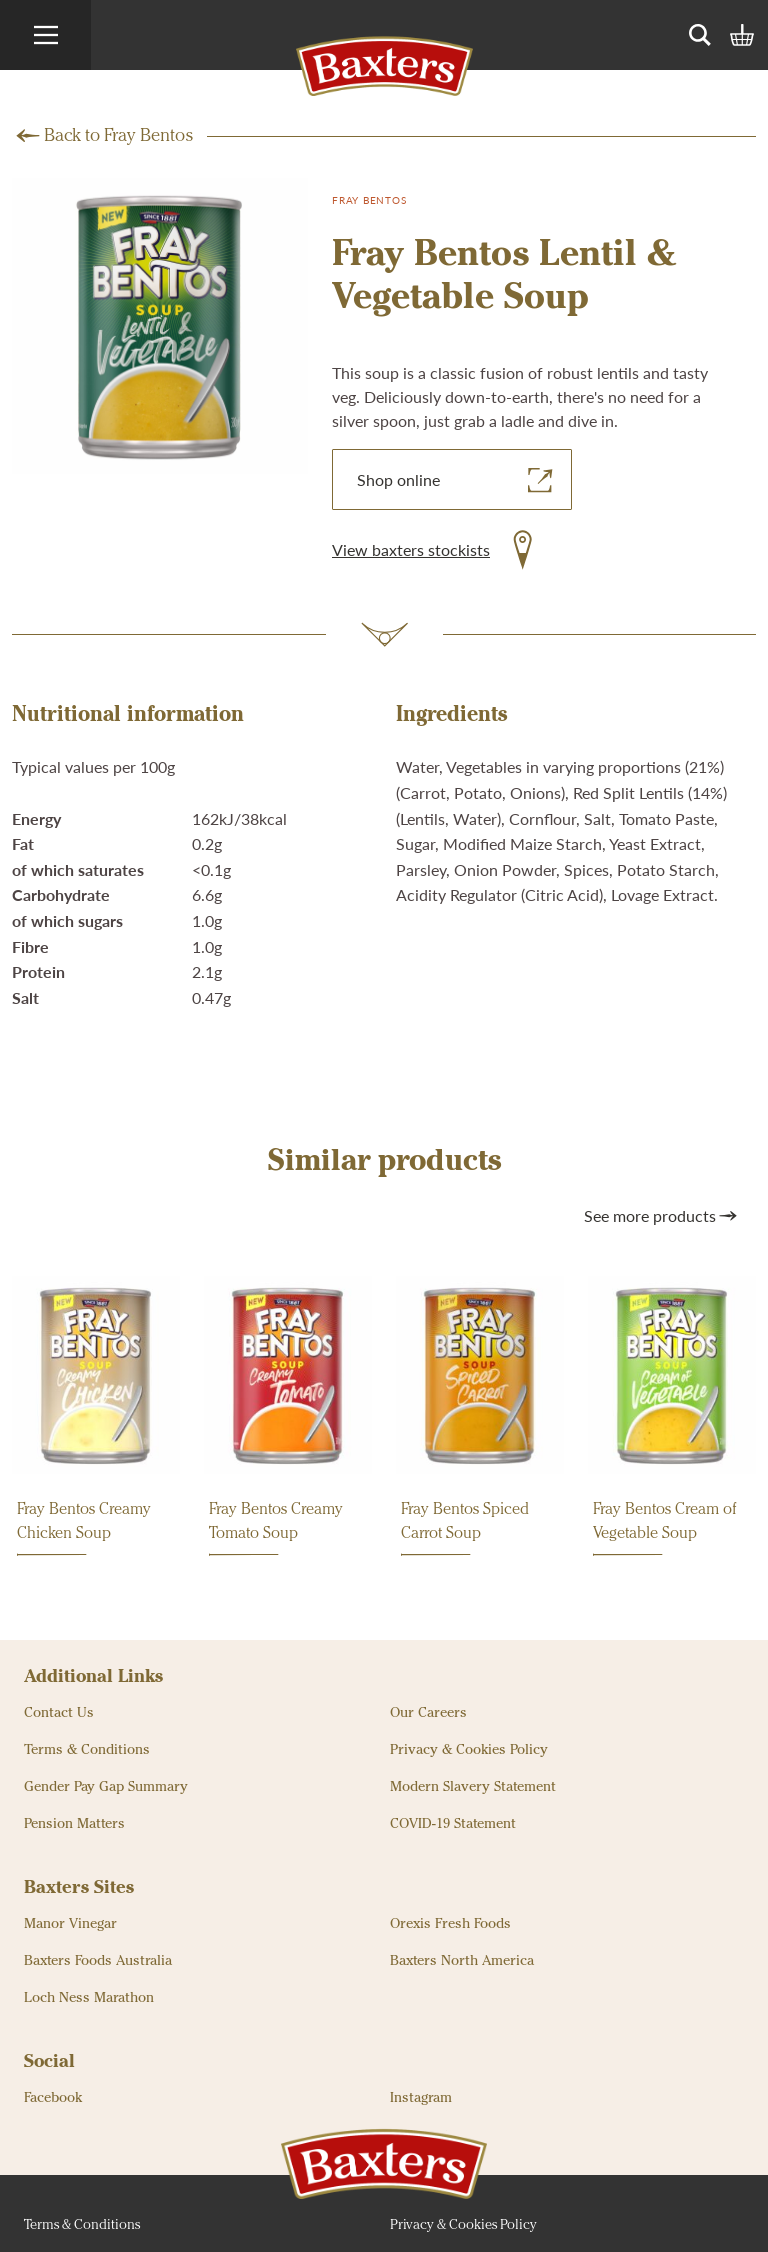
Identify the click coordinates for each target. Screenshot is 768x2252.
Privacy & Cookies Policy (469, 1750)
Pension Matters (74, 1824)
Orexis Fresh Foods (450, 1924)
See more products (662, 1216)
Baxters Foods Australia (98, 1961)
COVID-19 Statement (453, 1824)
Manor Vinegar (70, 1924)
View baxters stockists (411, 549)
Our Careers (428, 1713)
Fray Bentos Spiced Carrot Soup (465, 1529)
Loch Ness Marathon (89, 1998)
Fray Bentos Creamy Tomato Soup (276, 1529)
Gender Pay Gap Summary (106, 1787)
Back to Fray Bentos (118, 136)
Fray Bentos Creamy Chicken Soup (84, 1529)
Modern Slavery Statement (473, 1787)
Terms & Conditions (87, 1750)
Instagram (421, 2098)
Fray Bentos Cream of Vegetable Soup (665, 1529)
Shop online (457, 480)
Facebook (53, 2098)
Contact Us (59, 1713)
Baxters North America (462, 1961)
